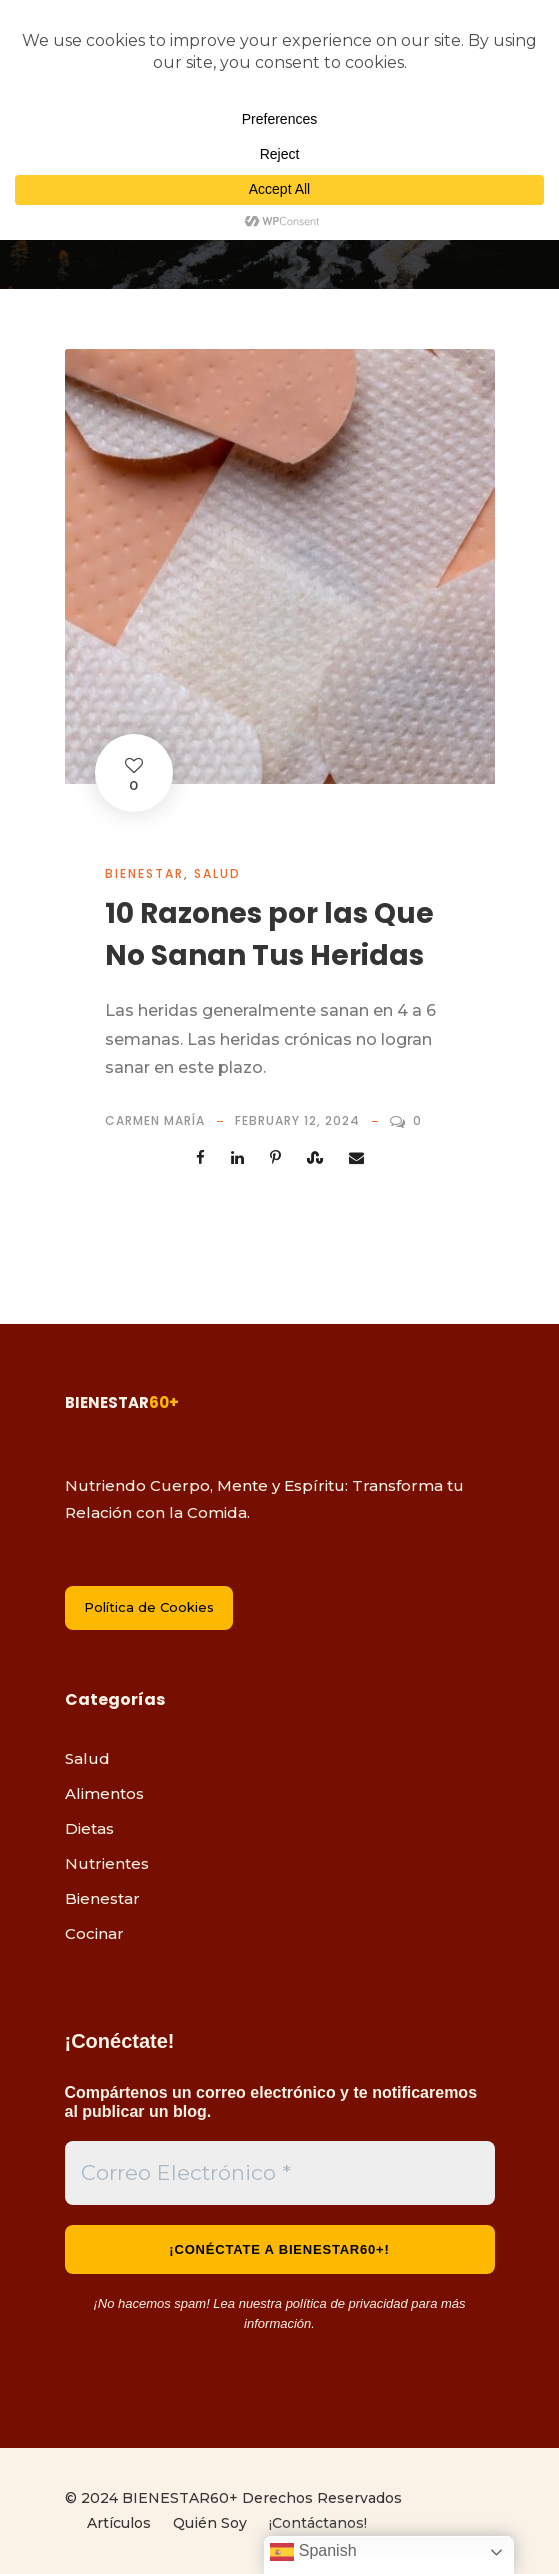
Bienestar (144, 873)
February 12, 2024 (297, 1120)
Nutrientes (107, 1863)
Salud (217, 873)
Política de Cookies (149, 1607)
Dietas (89, 1828)
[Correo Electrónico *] (280, 2173)
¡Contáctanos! (318, 2523)
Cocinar (94, 1933)
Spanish (313, 2552)
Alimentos (104, 1793)
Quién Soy (210, 2523)
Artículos (119, 2523)
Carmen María (155, 1120)
